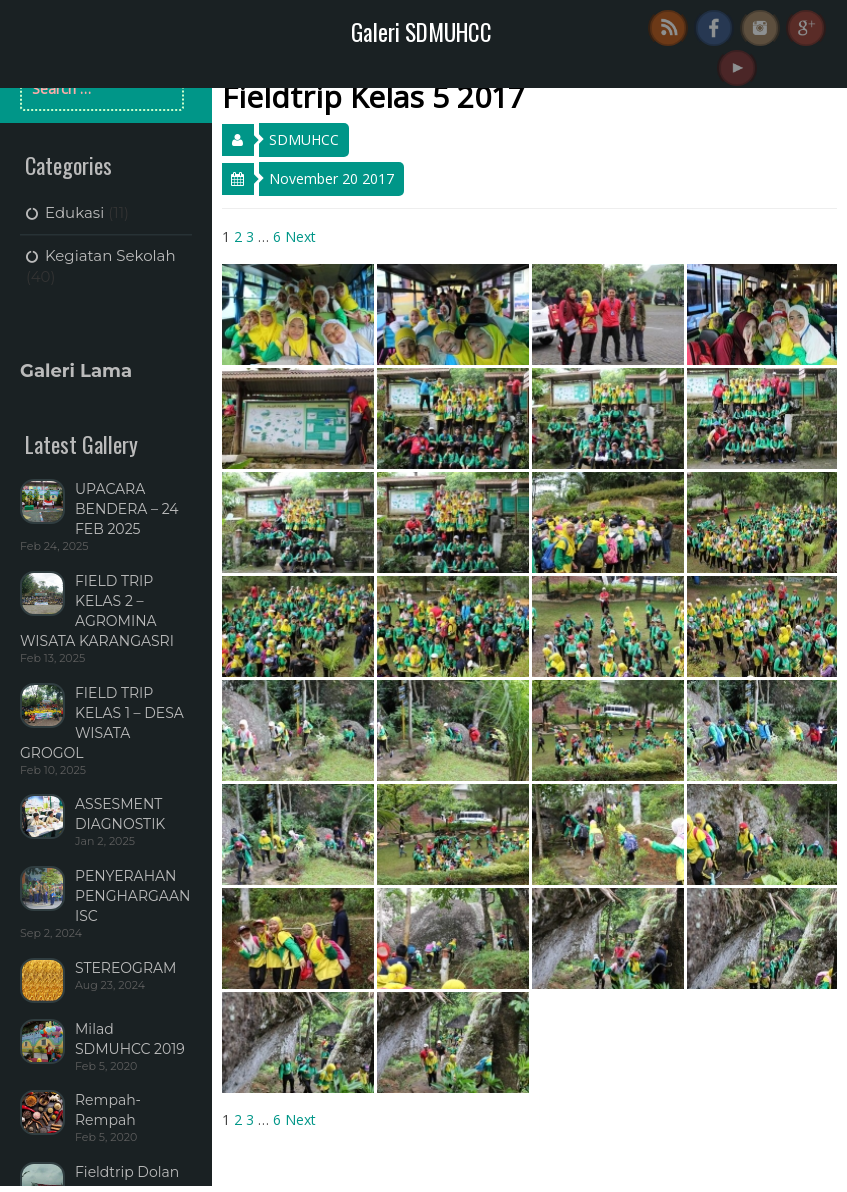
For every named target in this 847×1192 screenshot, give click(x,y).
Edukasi (74, 212)
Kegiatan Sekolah (110, 255)
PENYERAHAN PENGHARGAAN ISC (132, 896)
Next (300, 236)
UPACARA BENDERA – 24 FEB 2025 (127, 509)
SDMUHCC (304, 139)
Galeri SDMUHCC (421, 32)
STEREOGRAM (125, 968)
